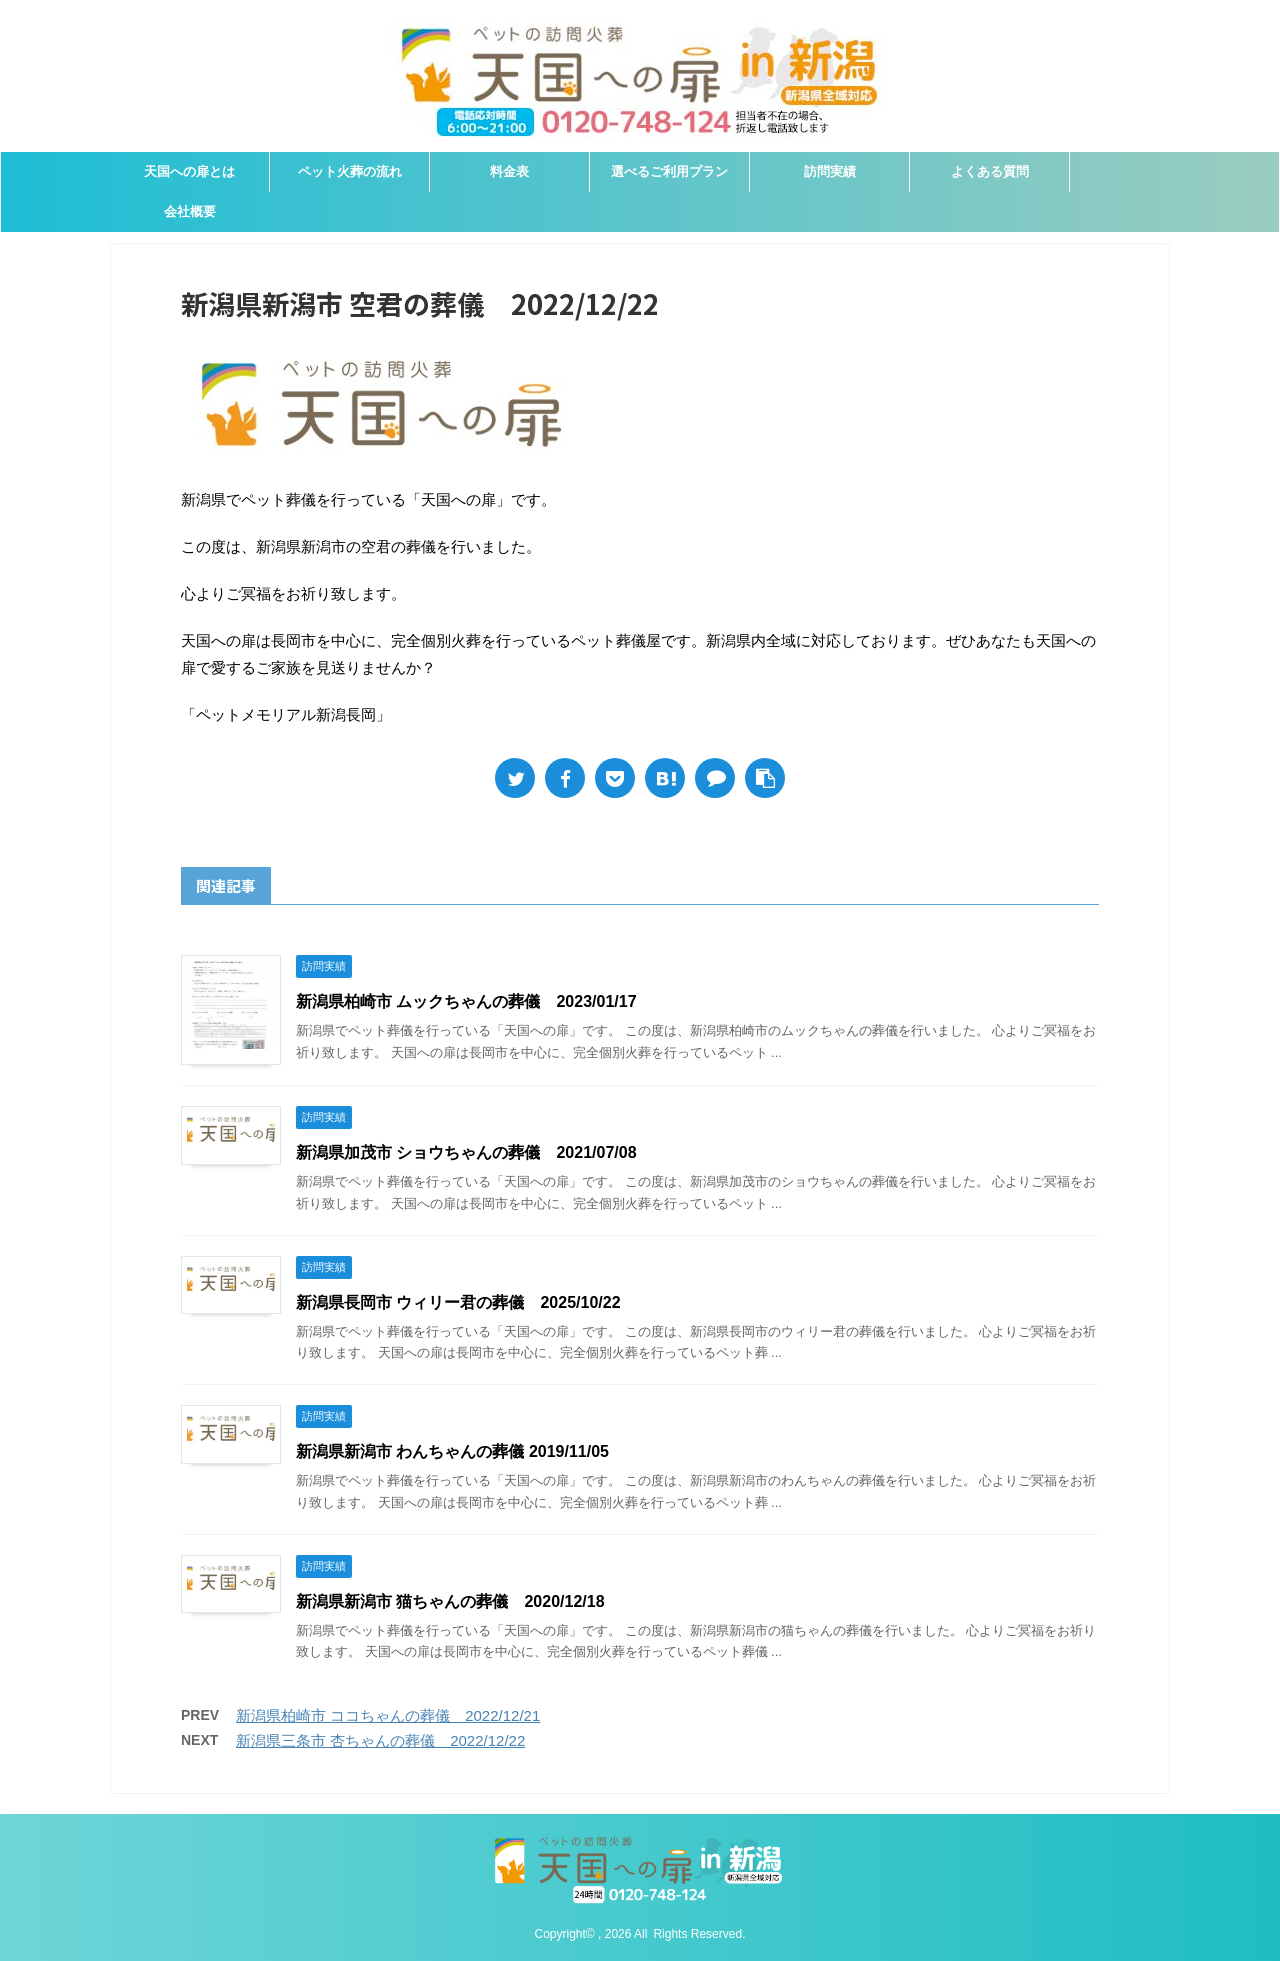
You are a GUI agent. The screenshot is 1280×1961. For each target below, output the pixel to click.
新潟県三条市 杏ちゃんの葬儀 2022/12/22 (380, 1740)
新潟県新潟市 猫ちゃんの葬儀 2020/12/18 (450, 1601)
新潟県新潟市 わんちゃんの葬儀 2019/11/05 (452, 1451)
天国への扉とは (189, 171)
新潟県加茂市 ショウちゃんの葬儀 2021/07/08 (466, 1152)
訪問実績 (830, 171)
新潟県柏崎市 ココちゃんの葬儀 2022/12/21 (388, 1715)
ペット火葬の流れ (350, 171)
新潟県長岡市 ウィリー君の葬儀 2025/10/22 (458, 1302)
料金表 (509, 171)
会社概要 (190, 211)
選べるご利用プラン (669, 171)
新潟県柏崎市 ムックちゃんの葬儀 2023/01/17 (466, 1001)
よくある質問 (990, 171)
